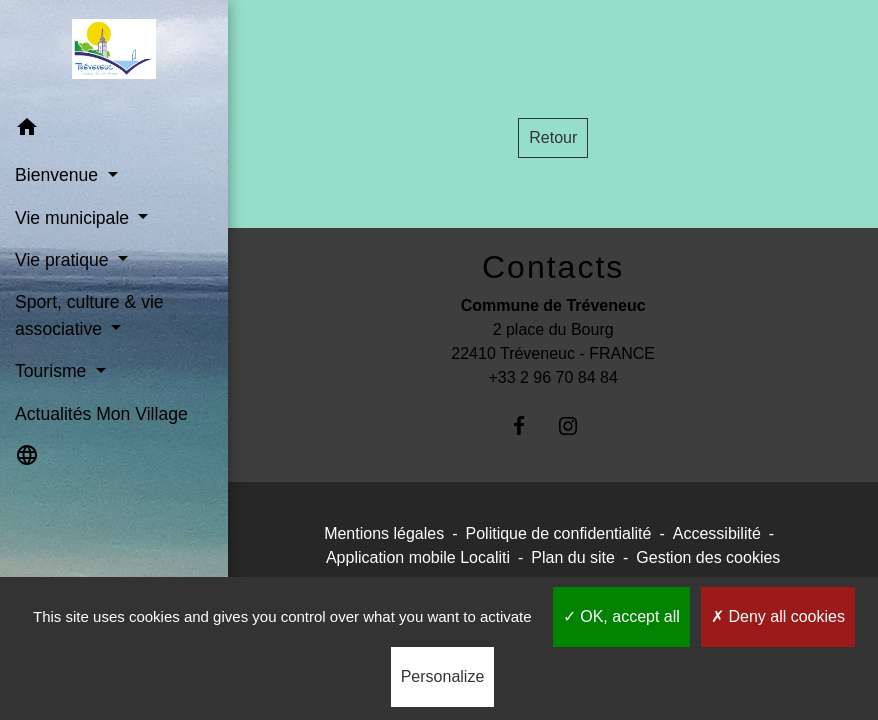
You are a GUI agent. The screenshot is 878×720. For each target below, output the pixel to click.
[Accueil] (113, 53)
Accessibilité (717, 533)
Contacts (553, 267)
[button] (114, 130)
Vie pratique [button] (64, 260)
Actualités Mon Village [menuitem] (101, 414)
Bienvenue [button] (59, 175)
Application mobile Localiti (418, 557)
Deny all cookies (778, 616)
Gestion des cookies (708, 557)
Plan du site (573, 557)
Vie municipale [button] (74, 218)
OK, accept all (621, 616)
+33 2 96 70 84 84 (552, 377)
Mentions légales (384, 533)
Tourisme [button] (53, 371)
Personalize (443, 676)
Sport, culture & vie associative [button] (89, 315)
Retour (553, 137)
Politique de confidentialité (559, 533)
